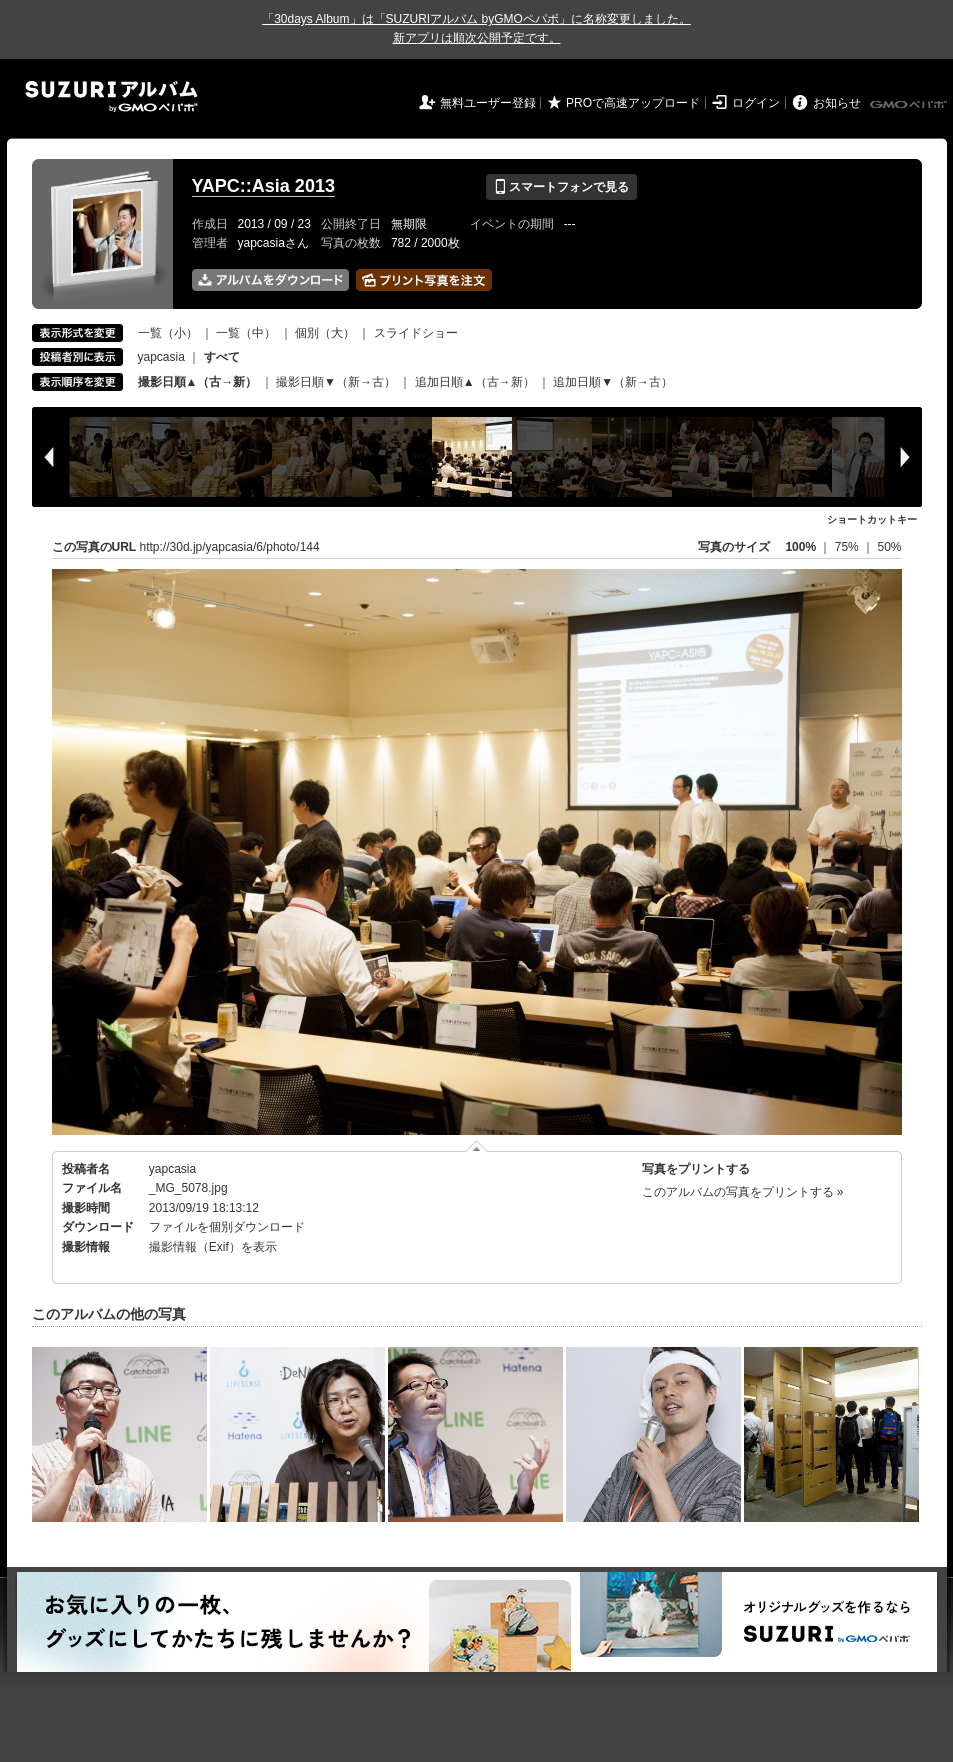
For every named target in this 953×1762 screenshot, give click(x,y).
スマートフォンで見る (561, 187)
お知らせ (837, 103)
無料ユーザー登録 (488, 103)
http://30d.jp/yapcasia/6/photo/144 (230, 547)
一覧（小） (168, 333)
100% (800, 547)
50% (889, 547)
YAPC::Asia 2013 (263, 186)
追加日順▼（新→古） (613, 382)
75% (848, 547)
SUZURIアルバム (111, 96)
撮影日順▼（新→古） (336, 382)
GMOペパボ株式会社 (910, 105)
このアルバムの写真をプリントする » (743, 1192)
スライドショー (416, 333)
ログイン (756, 103)
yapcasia (161, 357)
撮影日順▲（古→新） (198, 382)
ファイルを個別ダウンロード (227, 1227)
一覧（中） (246, 333)
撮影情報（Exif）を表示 (213, 1247)
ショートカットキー (872, 519)
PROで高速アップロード (633, 103)
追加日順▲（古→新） (475, 382)
